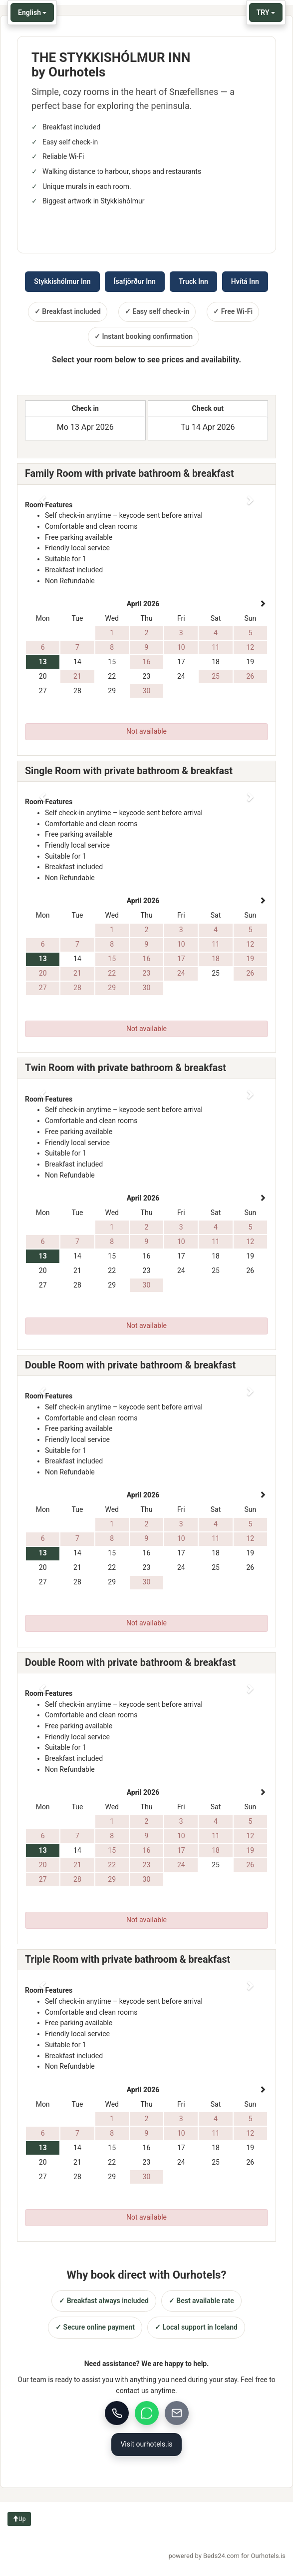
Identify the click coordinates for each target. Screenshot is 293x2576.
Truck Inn (193, 281)
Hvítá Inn (245, 281)
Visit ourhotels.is (146, 2444)
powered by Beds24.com (227, 2556)
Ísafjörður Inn (135, 281)
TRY (266, 12)
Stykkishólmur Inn (62, 281)
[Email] (177, 2413)
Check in (85, 408)
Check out (208, 408)
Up (19, 2519)
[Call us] (117, 2413)
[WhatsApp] (147, 2413)
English (32, 12)
